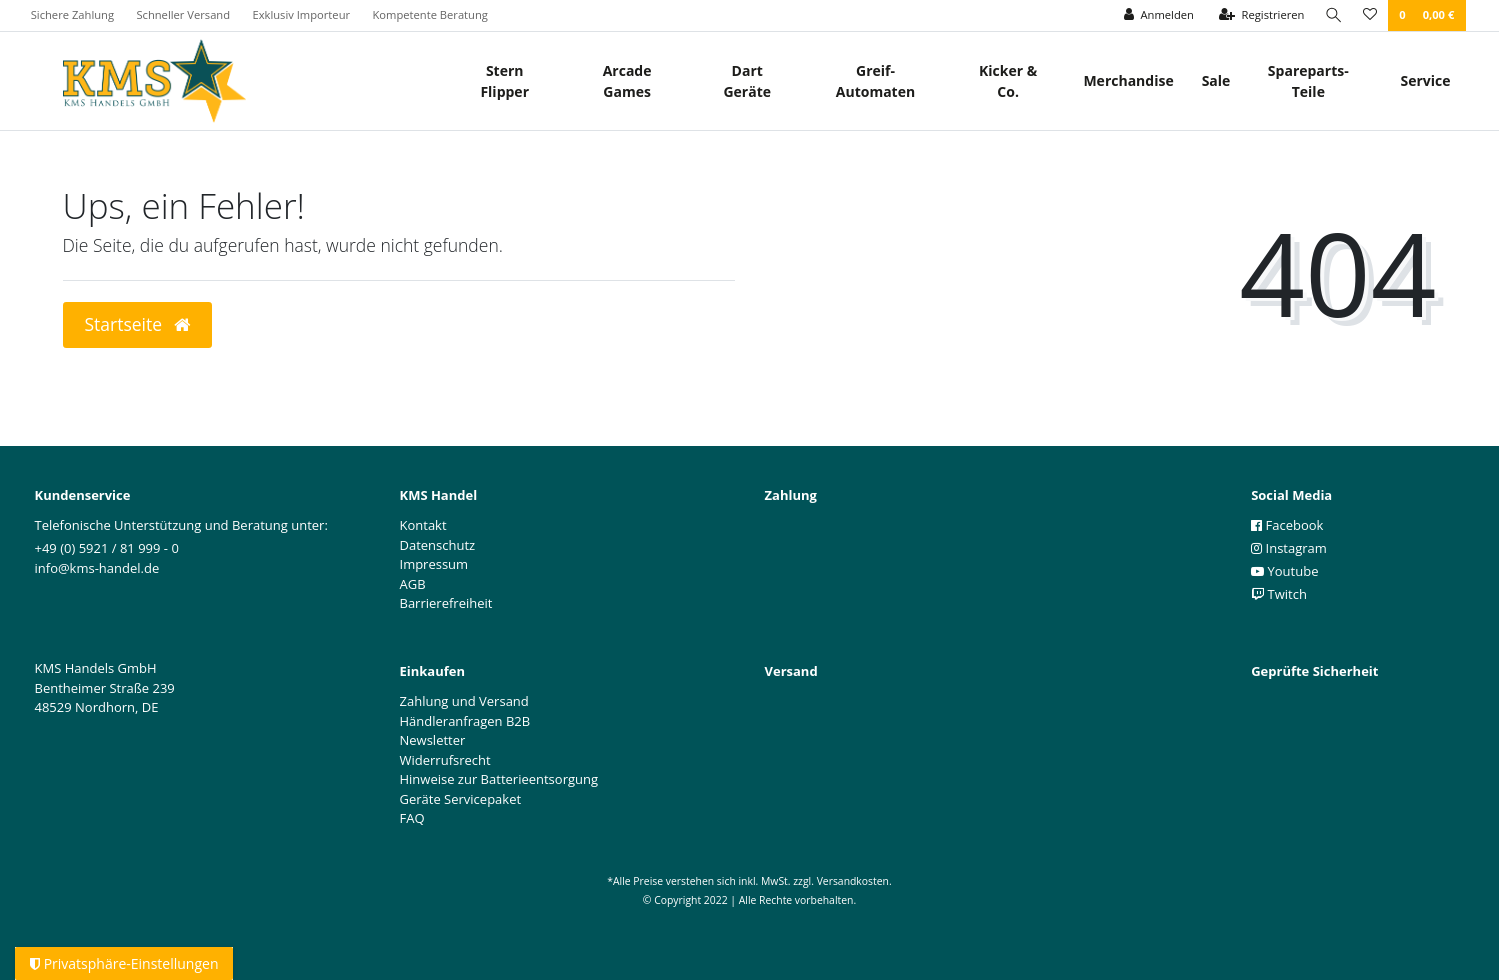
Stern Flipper (504, 81)
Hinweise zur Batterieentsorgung (499, 779)
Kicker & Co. (1008, 81)
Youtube (1284, 571)
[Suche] (1332, 15)
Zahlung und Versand (464, 701)
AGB (413, 584)
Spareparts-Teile (1308, 81)
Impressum (434, 564)
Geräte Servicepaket (461, 799)
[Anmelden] (1155, 15)
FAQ (412, 818)
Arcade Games (627, 81)
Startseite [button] (137, 324)
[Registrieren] (1258, 15)
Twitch (1279, 594)
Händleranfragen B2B (465, 721)
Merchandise (1128, 80)
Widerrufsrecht (445, 760)
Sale (1216, 80)
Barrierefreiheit (446, 603)
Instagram (1289, 548)
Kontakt (423, 525)
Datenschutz (438, 545)
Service (1425, 80)
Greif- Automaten (875, 81)
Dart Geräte (747, 81)
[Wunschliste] (1370, 15)
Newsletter (433, 740)
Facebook (1287, 525)
